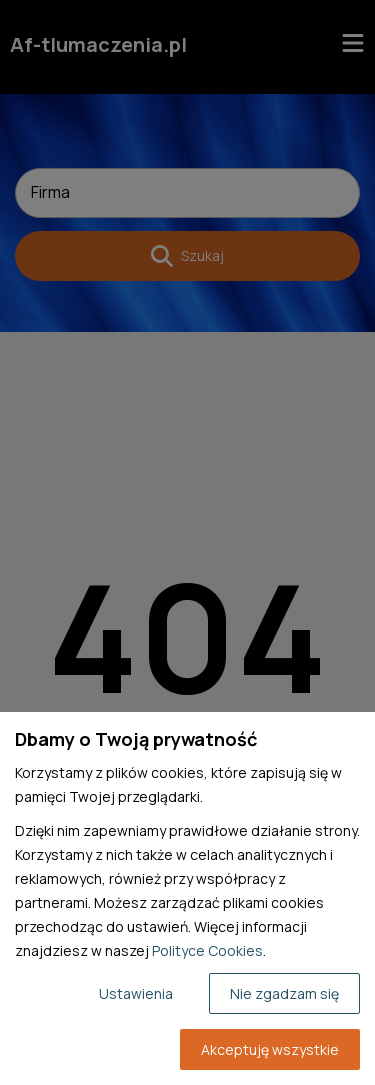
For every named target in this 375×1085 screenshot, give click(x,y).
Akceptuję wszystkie (270, 1049)
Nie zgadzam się (284, 993)
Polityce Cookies (207, 950)
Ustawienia (136, 993)
